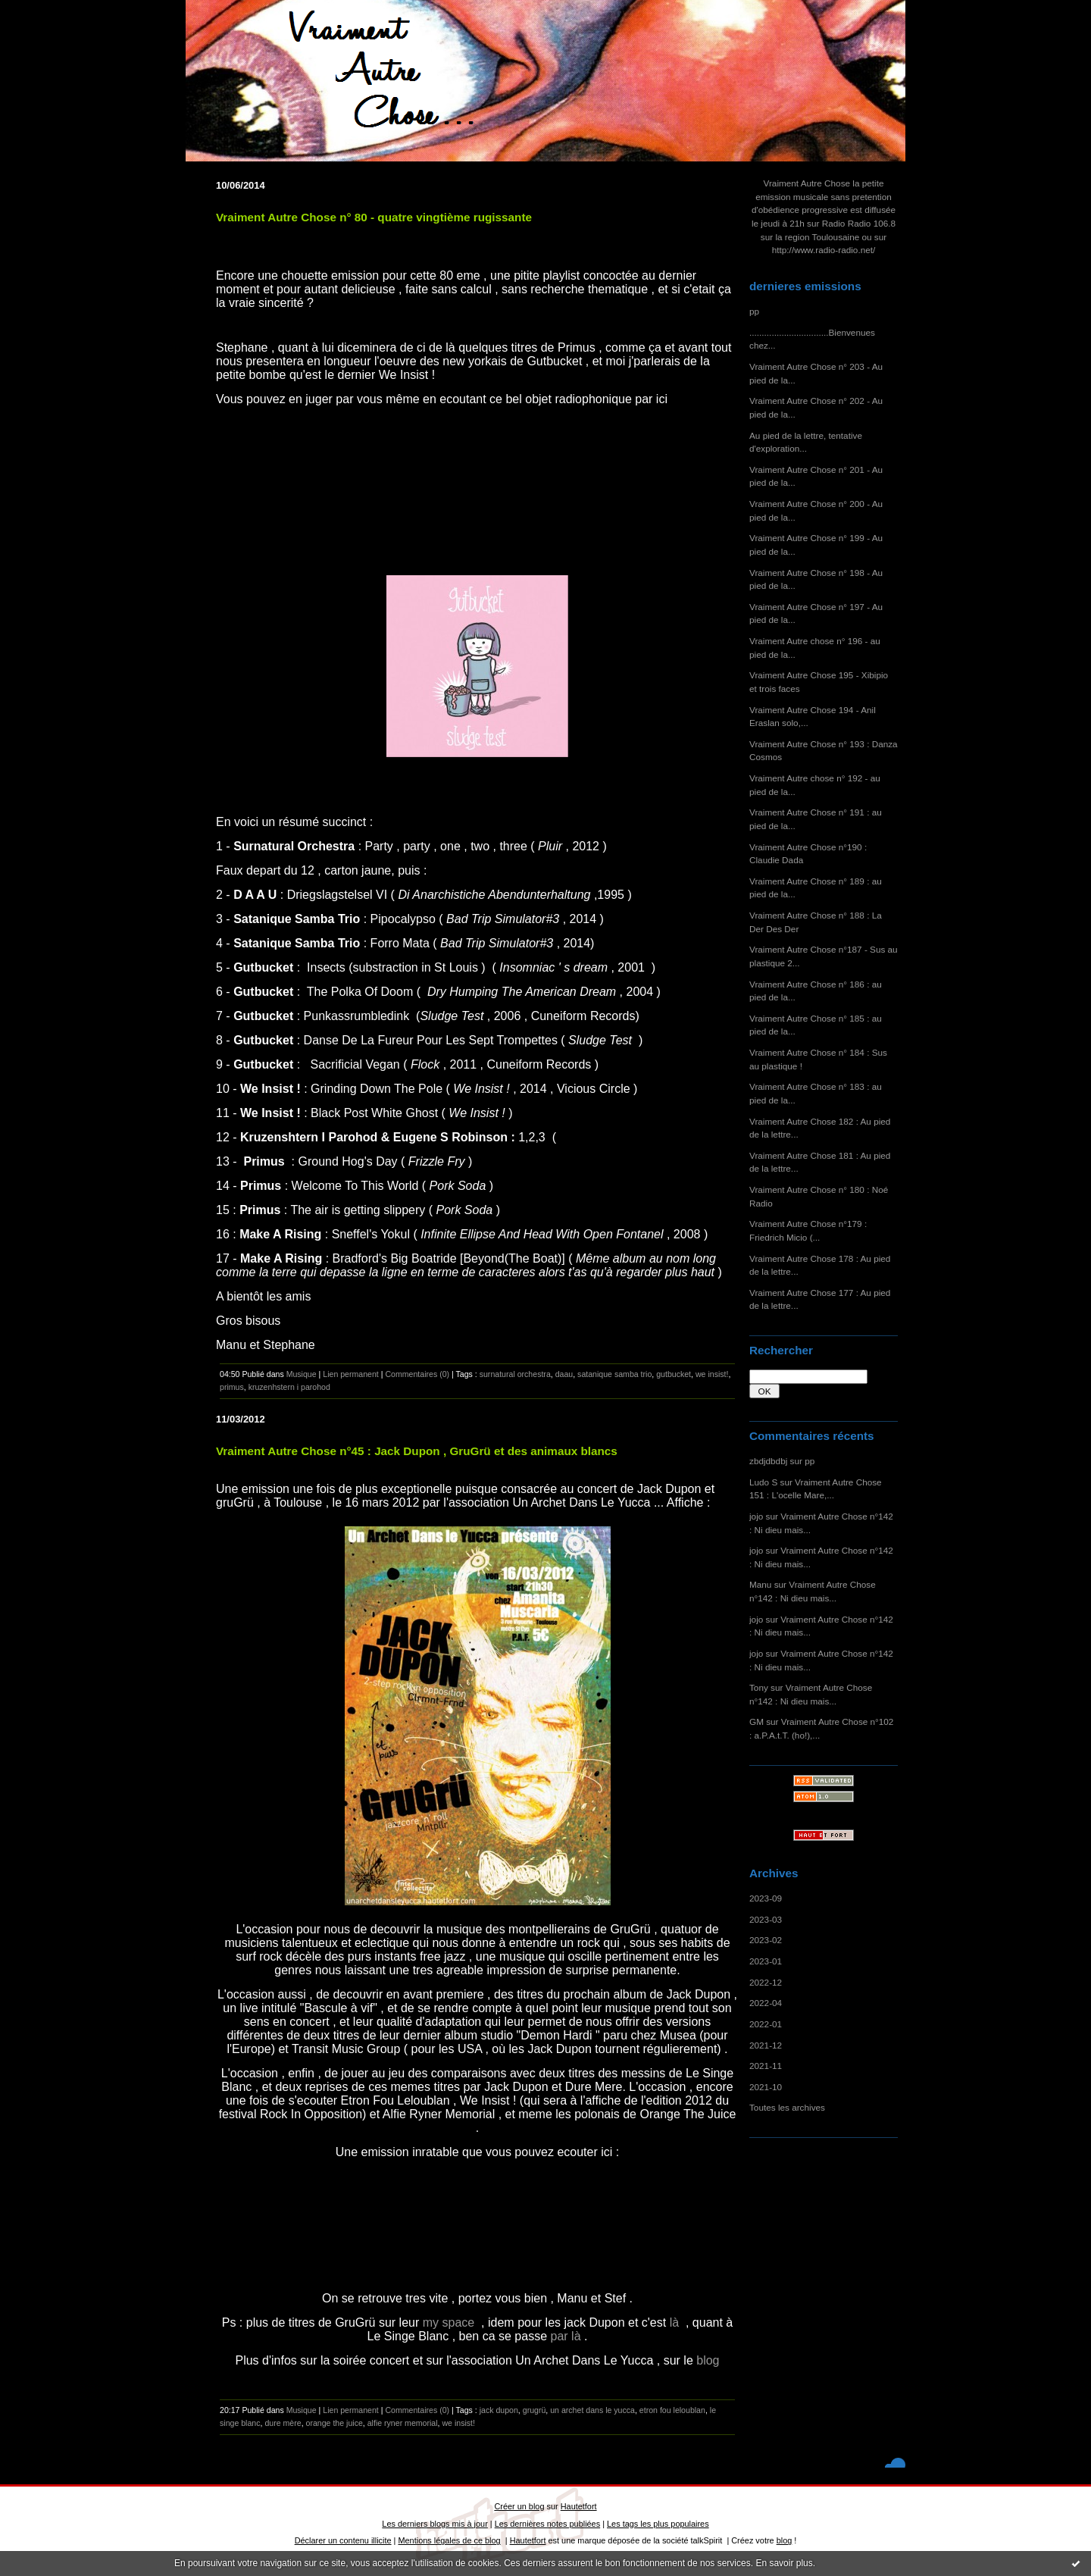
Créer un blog (519, 2506)
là (676, 2322)
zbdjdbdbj (768, 1461)
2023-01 (765, 1961)
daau (564, 1374)
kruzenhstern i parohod (289, 1386)
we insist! (712, 1374)
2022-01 (765, 2024)
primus (232, 1386)
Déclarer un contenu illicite (343, 2540)
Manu (760, 1584)
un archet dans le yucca (592, 2410)
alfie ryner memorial (402, 2422)
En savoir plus (783, 2563)
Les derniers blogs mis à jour (434, 2523)
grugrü (534, 2410)
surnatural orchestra (515, 1374)
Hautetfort (579, 2506)
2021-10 (765, 2087)
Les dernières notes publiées (547, 2523)
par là (567, 2336)
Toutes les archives (787, 2107)
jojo (756, 1516)
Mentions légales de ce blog (449, 2540)
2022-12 (765, 1982)
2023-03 (765, 1919)
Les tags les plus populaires (658, 2523)
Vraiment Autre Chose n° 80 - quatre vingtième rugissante (374, 217)
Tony (758, 1687)
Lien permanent (351, 1374)
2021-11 (765, 2066)
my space (450, 2322)
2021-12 (765, 2045)
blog (706, 2360)
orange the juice (334, 2422)
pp (754, 311)
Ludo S (763, 1482)
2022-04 (765, 2003)
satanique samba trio (614, 1374)
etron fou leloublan (672, 2410)
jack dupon (499, 2410)
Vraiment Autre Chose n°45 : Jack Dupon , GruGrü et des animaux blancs (416, 1451)
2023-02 (765, 1940)
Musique (301, 1374)
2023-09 (765, 1898)
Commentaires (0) (417, 1374)
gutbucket (673, 1374)
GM (756, 1721)
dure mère (282, 2422)
